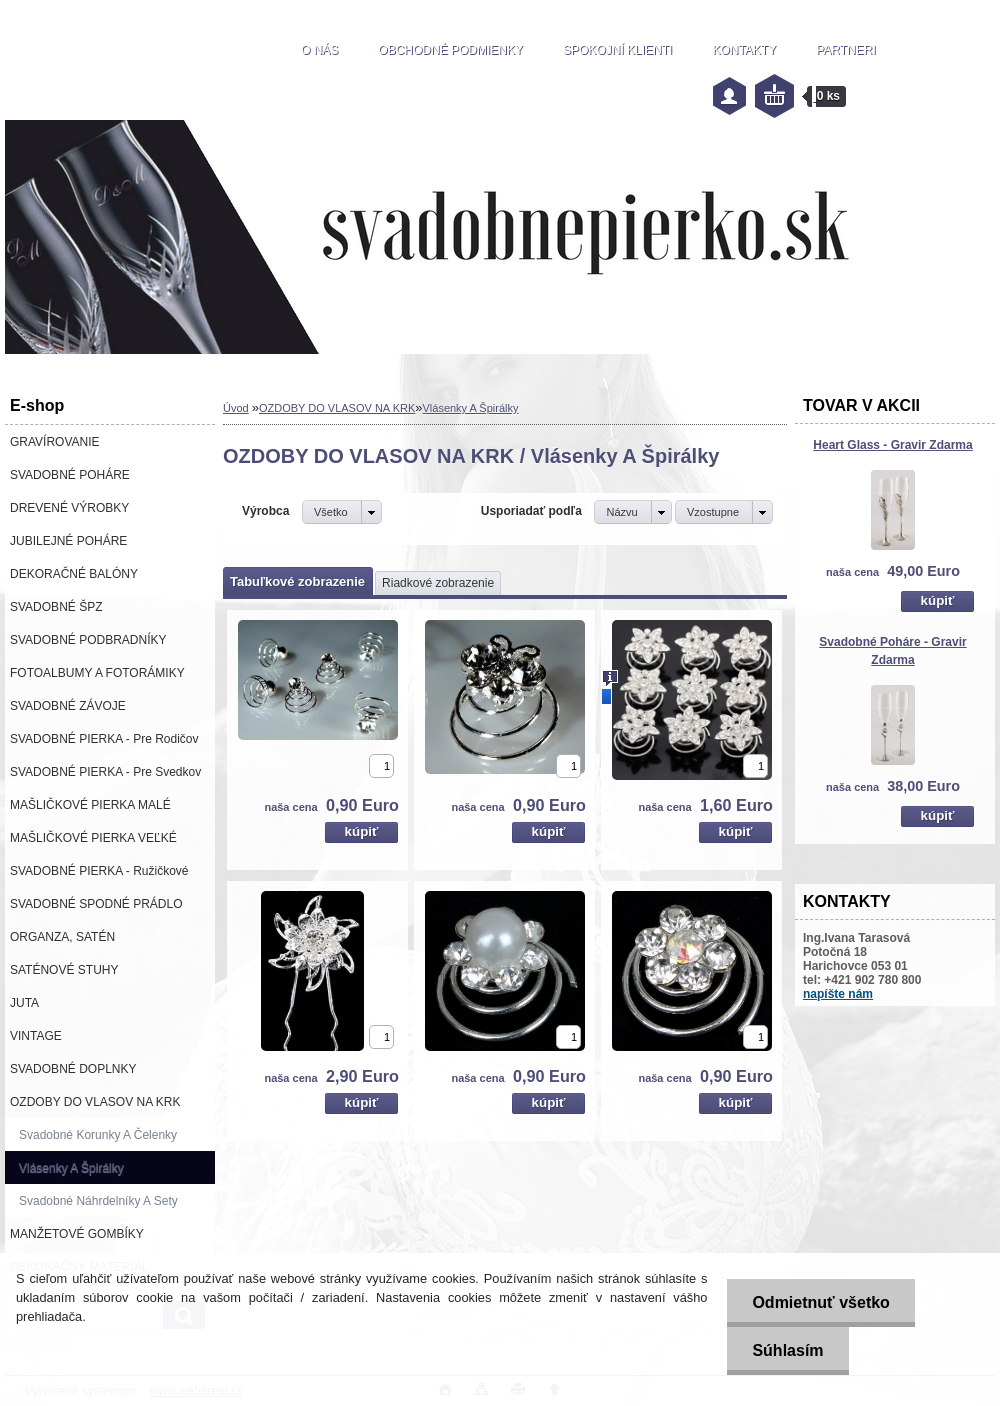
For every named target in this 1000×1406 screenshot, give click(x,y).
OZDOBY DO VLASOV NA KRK (95, 1102)
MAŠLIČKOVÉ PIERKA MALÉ (90, 805)
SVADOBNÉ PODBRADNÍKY (88, 640)
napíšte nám (838, 994)
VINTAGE (36, 1036)
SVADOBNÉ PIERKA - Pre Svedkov (105, 772)
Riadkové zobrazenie (438, 583)
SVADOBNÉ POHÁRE (70, 475)
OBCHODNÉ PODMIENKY (450, 50)
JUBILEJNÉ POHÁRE (68, 541)
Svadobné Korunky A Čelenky (98, 1135)
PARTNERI (846, 50)
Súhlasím (787, 1350)
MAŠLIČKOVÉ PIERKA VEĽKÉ (93, 838)
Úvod (236, 408)
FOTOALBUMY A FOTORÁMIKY (97, 673)
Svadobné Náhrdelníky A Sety (98, 1201)
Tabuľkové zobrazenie (297, 581)
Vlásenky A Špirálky (71, 1168)
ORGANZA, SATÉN (62, 937)
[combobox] (632, 512)
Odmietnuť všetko (820, 1302)
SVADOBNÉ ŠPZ (56, 607)
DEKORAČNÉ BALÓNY (74, 574)
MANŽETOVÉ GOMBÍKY (77, 1234)
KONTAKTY (744, 50)
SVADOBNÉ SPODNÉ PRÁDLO (96, 904)
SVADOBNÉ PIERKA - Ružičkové (99, 871)
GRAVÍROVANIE (55, 442)
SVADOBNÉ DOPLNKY (73, 1069)
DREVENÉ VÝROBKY (69, 508)
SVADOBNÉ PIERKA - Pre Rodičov (104, 739)
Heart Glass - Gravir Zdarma (892, 445)
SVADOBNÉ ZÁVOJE (68, 706)
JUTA (24, 1003)
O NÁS (319, 50)
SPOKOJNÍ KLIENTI (617, 50)
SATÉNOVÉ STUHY (64, 970)
